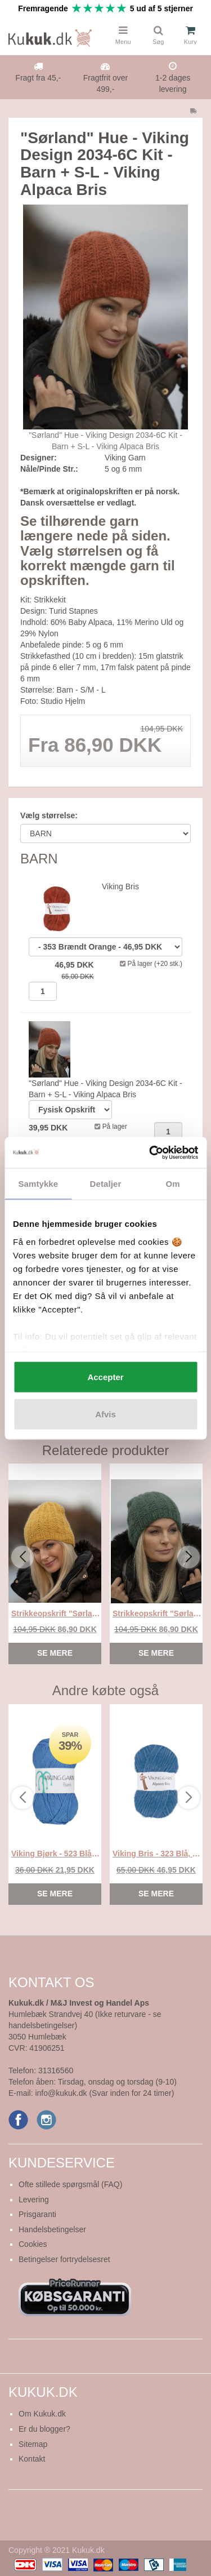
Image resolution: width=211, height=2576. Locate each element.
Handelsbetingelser (52, 2229)
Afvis (105, 1413)
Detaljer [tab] (106, 1184)
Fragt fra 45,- (38, 77)
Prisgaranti (37, 2214)
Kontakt (32, 2458)
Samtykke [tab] (38, 1184)
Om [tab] (173, 1184)
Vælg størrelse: (49, 815)
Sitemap (33, 2444)
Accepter (105, 1377)
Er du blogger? (44, 2428)
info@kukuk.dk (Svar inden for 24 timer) (104, 2093)
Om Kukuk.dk (42, 2413)
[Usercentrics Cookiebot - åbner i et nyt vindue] (150, 1152)
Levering (34, 2199)
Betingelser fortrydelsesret (64, 2259)
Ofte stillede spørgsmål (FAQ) (70, 2184)
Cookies (33, 2244)
